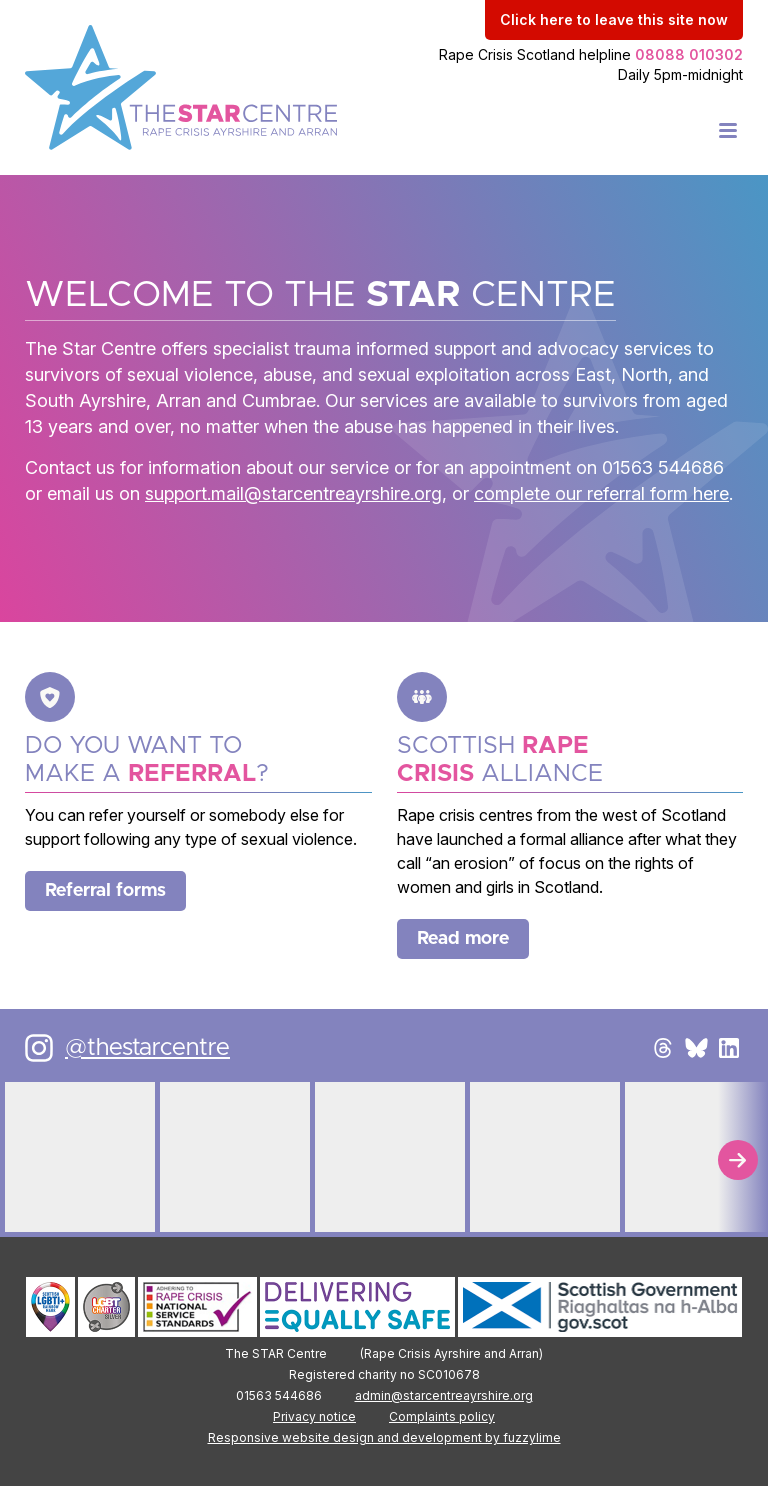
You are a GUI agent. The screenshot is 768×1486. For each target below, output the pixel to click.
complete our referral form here (601, 493)
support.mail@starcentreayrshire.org (293, 493)
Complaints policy (442, 1416)
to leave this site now (614, 19)
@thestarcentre (147, 1048)
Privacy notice (314, 1416)
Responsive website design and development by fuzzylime (384, 1437)
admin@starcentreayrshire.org (444, 1395)
